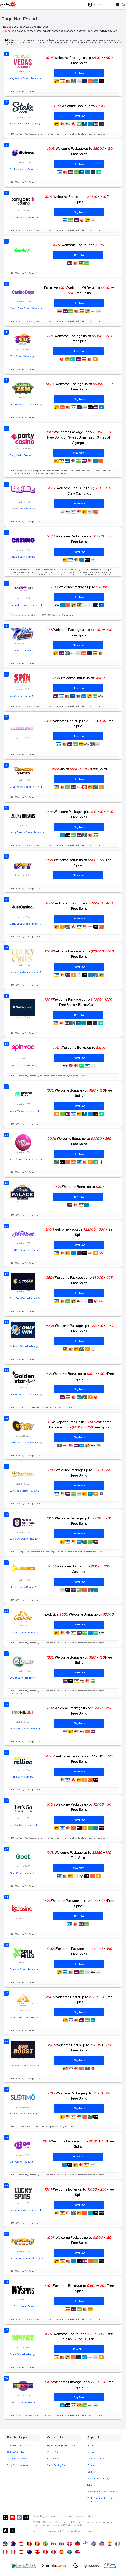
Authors (91, 2452)
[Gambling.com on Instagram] (26, 2520)
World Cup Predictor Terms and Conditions (102, 2500)
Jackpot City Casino (17, 2458)
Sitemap (91, 2485)
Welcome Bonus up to (79, 106)
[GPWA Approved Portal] (110, 2565)
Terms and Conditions (46, 2531)
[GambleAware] (55, 2565)
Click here (7, 31)
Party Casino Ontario (17, 2465)
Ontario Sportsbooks (17, 2452)
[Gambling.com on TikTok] (5, 2533)
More (9, 44)
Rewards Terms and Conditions (102, 2491)
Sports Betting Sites (56, 2465)
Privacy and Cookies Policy (77, 2531)
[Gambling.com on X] (5, 2520)
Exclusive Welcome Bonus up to (79, 1614)
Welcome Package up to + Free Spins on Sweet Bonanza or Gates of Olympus (78, 437)
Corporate (92, 2471)
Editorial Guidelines (96, 2458)
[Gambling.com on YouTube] (12, 2520)
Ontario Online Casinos (18, 2445)
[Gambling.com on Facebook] (19, 2520)
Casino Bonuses (55, 2452)
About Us (91, 2445)
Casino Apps (53, 2458)
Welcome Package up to (79, 587)
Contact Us (92, 2465)
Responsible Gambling (98, 2478)
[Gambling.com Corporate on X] (12, 2533)
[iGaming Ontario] (23, 2565)
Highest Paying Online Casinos (62, 2445)
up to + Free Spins (79, 769)
